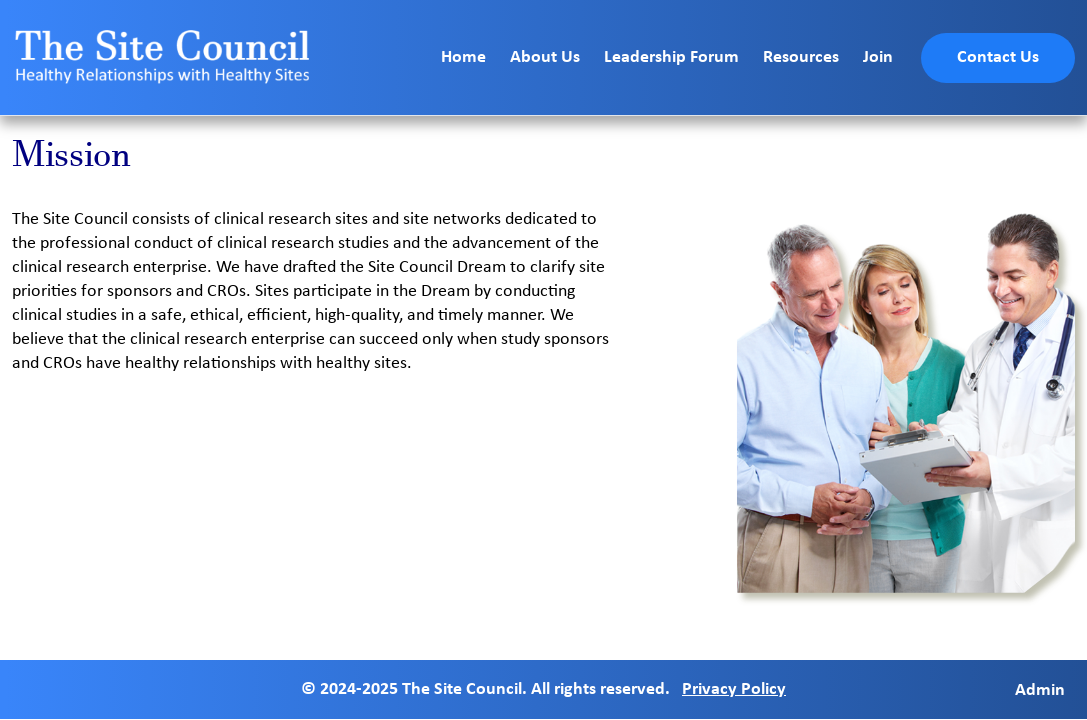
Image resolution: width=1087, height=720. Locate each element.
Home (463, 57)
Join (878, 57)
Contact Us (998, 57)
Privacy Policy (734, 689)
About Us (545, 57)
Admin (1040, 689)
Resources (801, 57)
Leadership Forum (671, 57)
